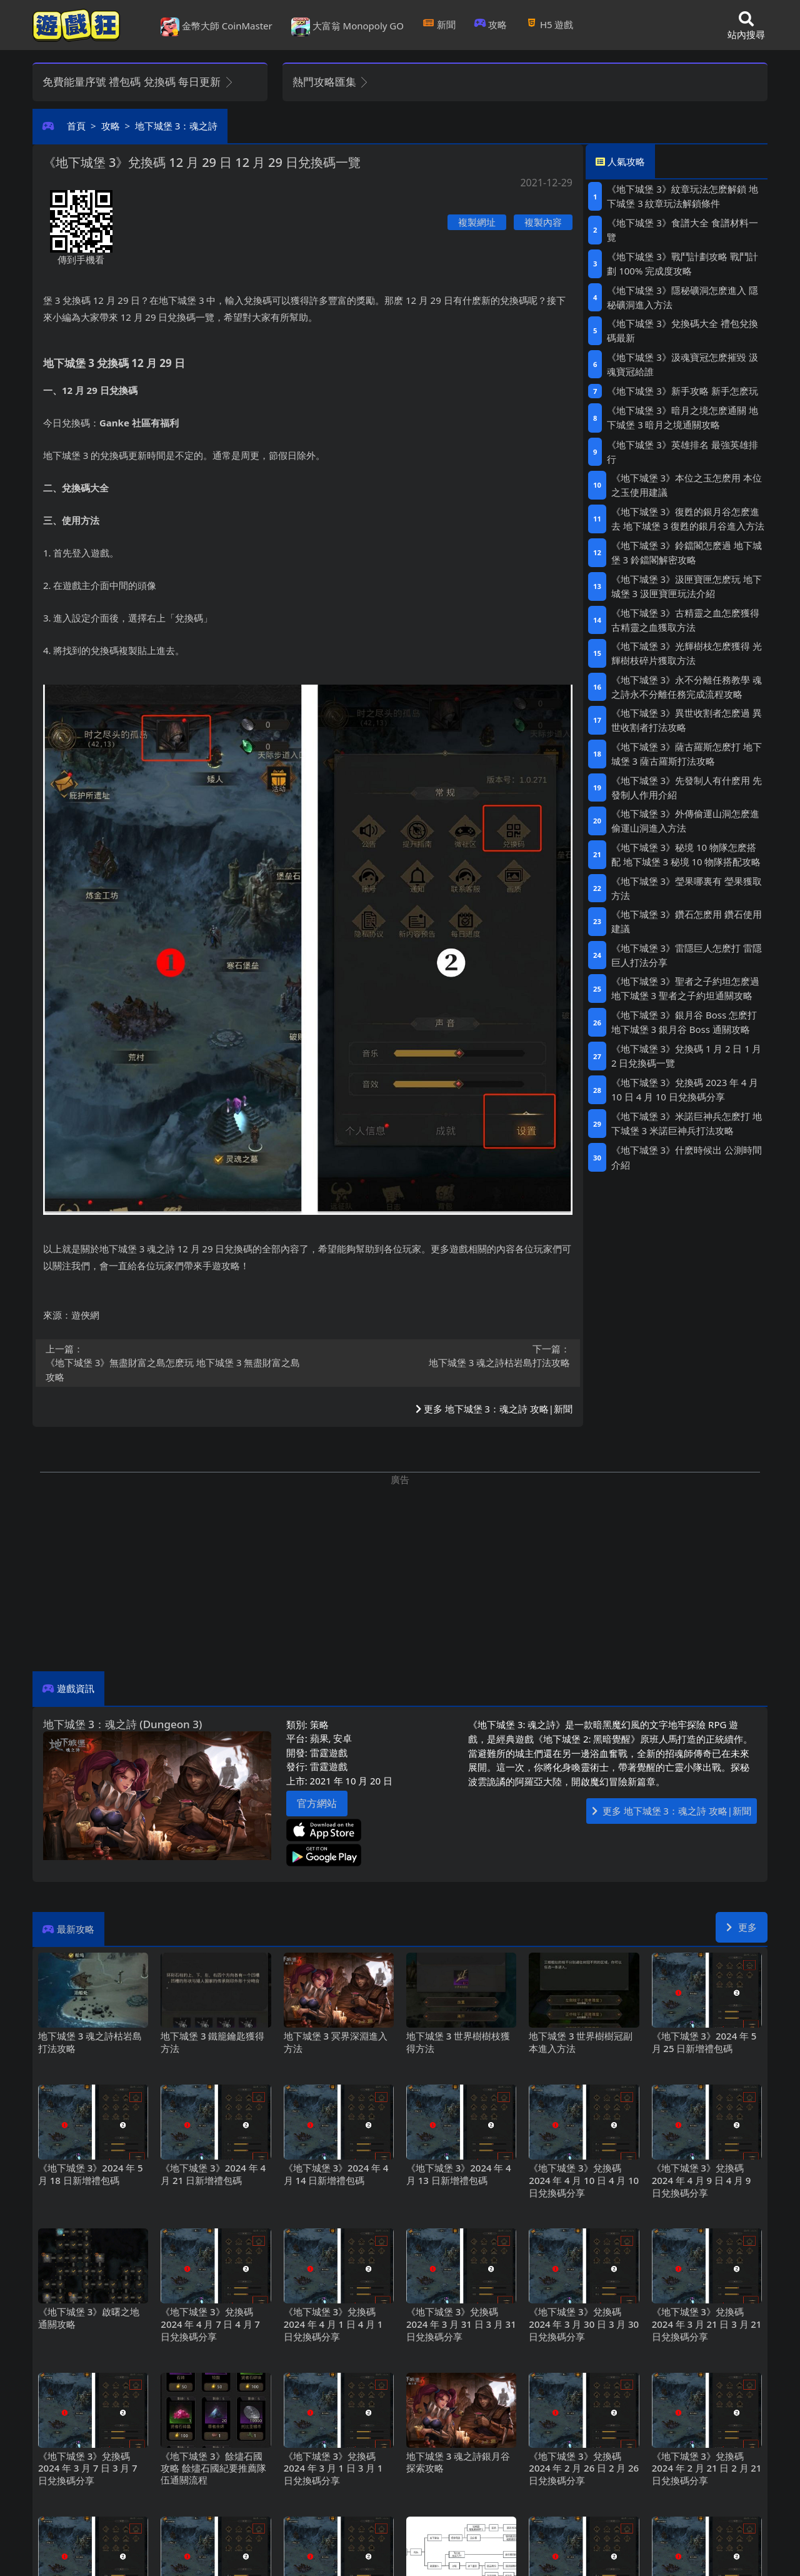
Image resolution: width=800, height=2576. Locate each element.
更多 (741, 1927)
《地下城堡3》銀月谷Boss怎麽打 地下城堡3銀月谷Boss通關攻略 (684, 1022)
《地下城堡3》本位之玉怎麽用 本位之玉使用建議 (686, 484)
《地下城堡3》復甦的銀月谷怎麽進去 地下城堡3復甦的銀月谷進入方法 (687, 518)
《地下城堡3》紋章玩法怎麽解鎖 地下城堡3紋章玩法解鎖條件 (682, 196)
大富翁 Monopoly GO (347, 27)
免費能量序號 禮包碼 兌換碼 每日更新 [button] (138, 81)
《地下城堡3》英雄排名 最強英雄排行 (682, 451)
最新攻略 (75, 1929)
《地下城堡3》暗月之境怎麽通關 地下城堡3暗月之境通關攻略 (682, 417)
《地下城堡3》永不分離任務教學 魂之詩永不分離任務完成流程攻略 (686, 686)
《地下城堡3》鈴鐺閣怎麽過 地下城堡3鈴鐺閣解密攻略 (686, 552)
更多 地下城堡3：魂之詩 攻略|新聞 (494, 1408)
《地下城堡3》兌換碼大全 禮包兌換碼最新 (682, 330)
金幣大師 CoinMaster (216, 27)
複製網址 (477, 222)
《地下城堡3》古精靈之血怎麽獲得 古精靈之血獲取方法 (685, 619)
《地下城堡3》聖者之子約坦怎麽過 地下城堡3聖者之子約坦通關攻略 (685, 988)
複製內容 (543, 222)
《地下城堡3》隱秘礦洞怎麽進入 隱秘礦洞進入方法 (682, 297)
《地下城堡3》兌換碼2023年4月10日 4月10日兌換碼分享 (684, 1089)
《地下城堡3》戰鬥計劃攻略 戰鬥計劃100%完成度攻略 (682, 263)
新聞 (439, 24)
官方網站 (317, 1803)
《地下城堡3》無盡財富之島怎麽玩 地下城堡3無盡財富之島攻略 (173, 1363)
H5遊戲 (549, 24)
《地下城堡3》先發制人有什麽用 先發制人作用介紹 (686, 787)
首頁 (76, 125)
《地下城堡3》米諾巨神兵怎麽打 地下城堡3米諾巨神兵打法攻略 (686, 1123)
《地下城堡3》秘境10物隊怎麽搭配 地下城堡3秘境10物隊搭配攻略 (686, 854)
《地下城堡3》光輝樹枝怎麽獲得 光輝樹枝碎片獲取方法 (686, 653)
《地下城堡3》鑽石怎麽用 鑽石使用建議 (686, 921)
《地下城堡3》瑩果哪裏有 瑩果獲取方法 (686, 888)
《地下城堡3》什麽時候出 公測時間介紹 (686, 1157)
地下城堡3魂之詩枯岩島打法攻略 (443, 1355)
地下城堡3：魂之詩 (176, 125)
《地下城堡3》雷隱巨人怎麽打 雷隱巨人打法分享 (686, 955)
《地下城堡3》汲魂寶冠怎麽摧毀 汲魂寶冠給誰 (682, 364)
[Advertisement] (400, 1573)
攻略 (491, 24)
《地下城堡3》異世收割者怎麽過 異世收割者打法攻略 (686, 720)
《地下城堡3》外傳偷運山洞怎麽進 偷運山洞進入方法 (685, 820)
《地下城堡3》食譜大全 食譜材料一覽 (682, 229)
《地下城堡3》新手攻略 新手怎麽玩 (682, 391)
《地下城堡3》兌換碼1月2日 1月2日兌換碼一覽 (686, 1055)
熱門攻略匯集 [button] (330, 81)
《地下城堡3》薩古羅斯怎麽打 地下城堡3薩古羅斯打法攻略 (686, 753)
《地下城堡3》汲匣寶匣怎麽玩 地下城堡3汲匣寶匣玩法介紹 (686, 586)
